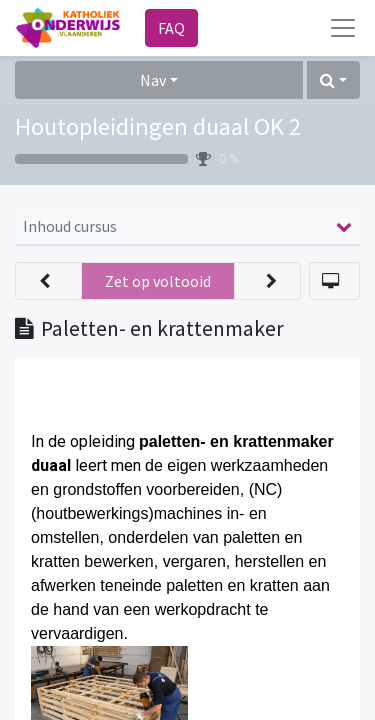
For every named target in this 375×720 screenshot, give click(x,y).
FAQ (171, 28)
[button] (333, 80)
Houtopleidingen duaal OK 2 (158, 126)
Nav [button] (153, 80)
